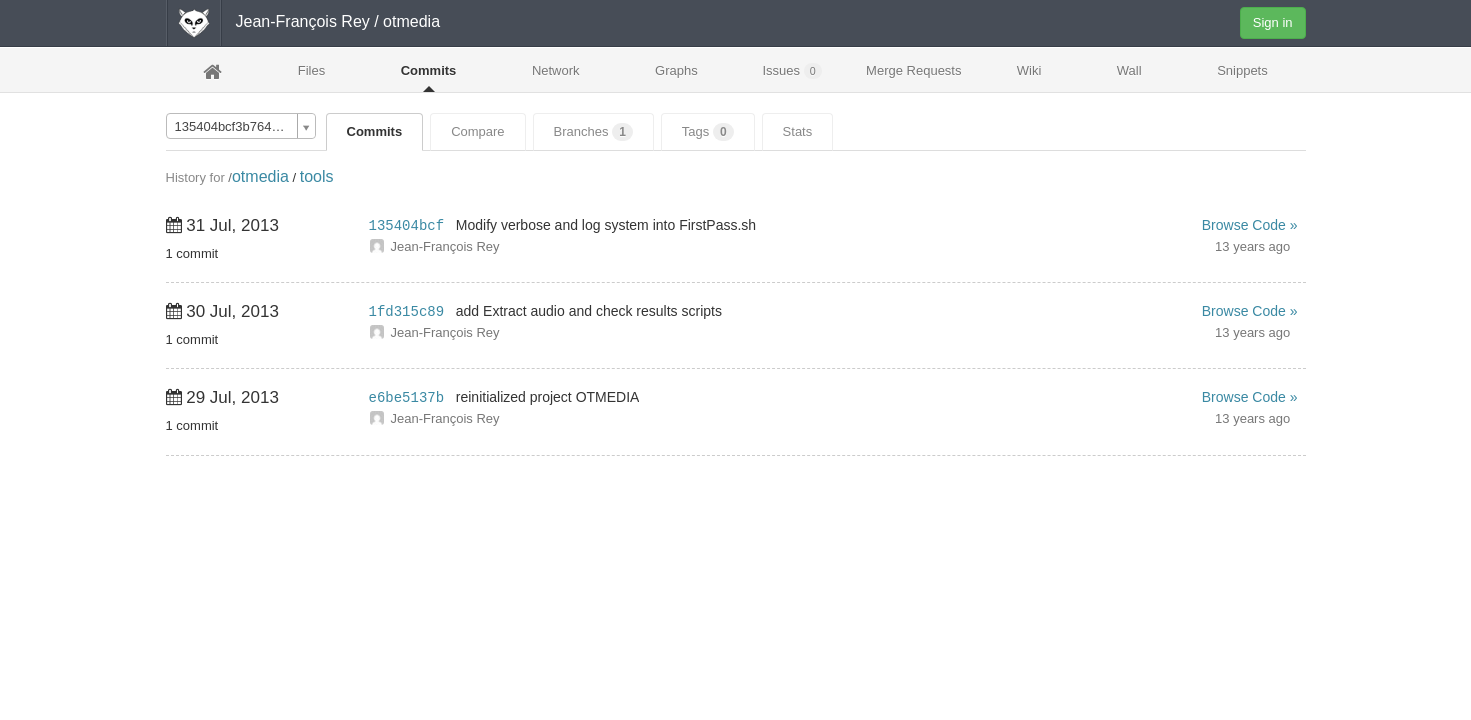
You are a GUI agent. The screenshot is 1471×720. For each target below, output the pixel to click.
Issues (791, 71)
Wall (1129, 70)
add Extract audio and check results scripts (589, 311)
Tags (708, 132)
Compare (477, 131)
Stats (798, 131)
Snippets (1242, 70)
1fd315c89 (407, 312)
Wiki (1029, 70)
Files (311, 70)
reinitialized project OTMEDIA (548, 397)
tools (317, 176)
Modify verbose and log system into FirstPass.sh (606, 225)
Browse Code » (1250, 225)
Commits (429, 70)
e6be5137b (407, 398)
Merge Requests (913, 76)
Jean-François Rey (303, 21)
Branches (593, 132)
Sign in (1273, 22)
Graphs (676, 70)
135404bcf (407, 226)
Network (556, 70)
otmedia (260, 176)
